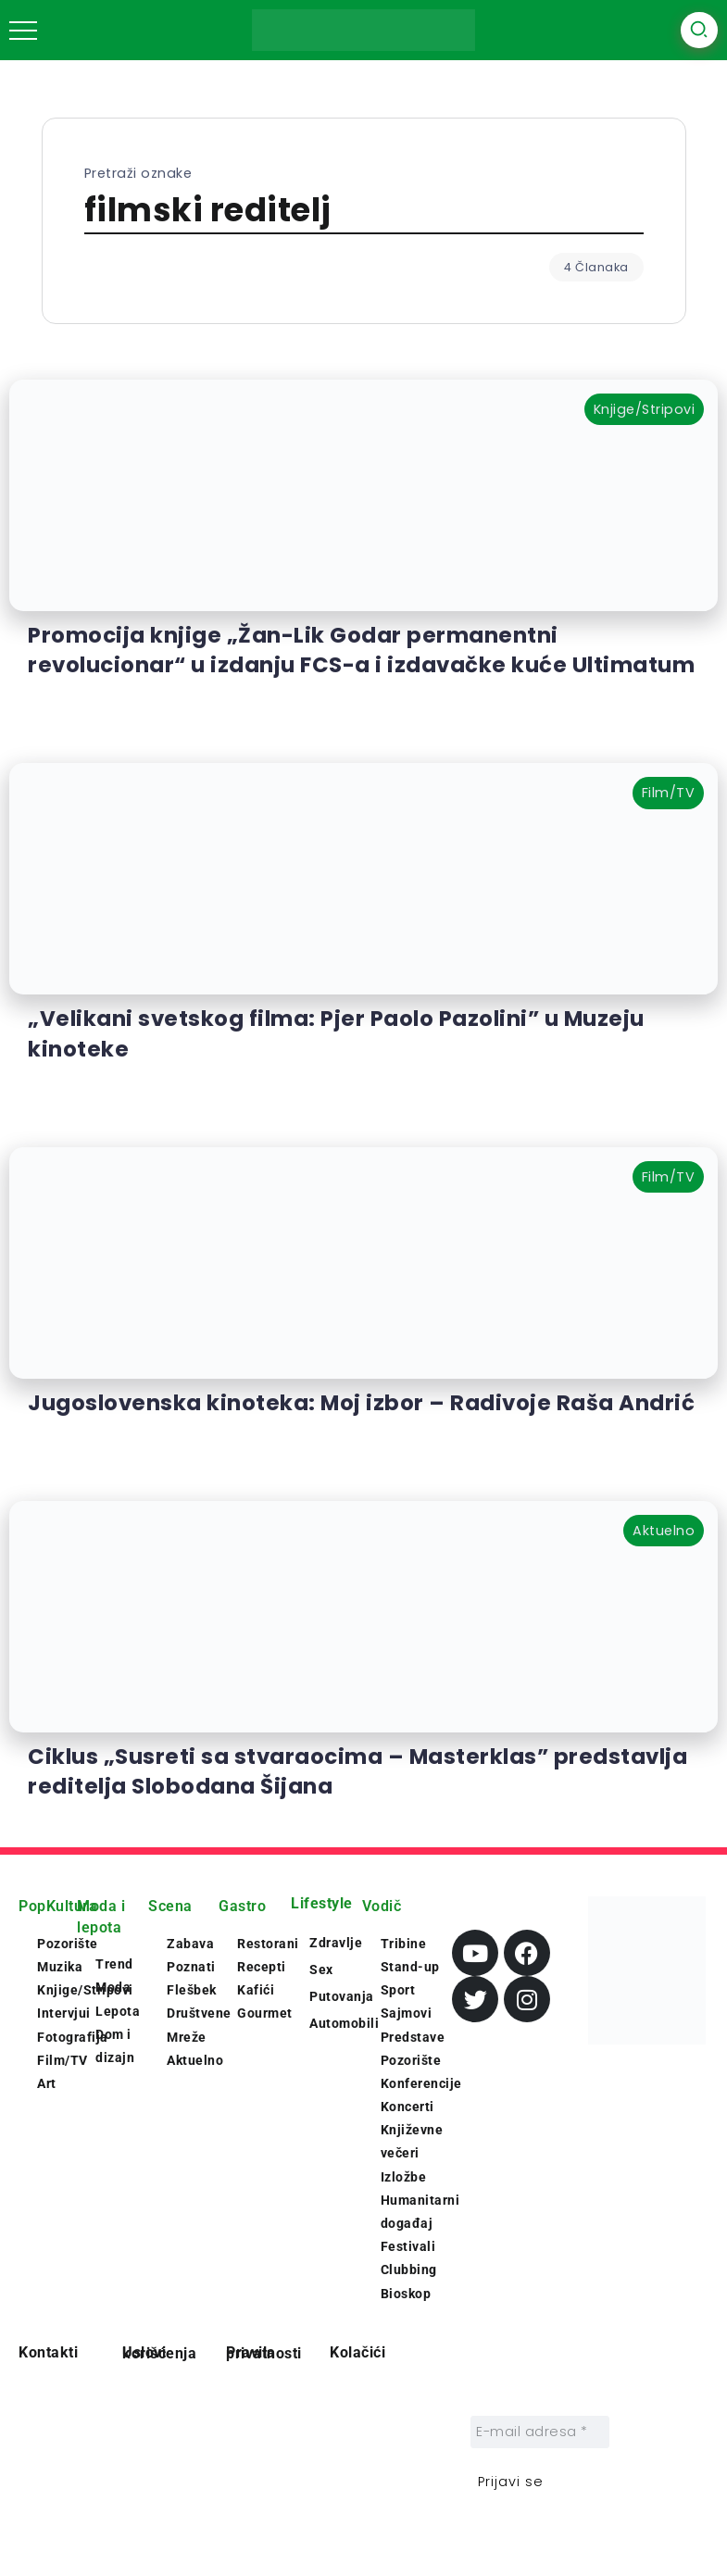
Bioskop (406, 2293)
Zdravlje (335, 1942)
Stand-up (410, 1966)
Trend (114, 1964)
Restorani (268, 1943)
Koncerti (407, 2106)
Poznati (191, 1966)
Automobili (344, 2023)
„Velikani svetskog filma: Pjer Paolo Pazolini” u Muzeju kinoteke (336, 1033)
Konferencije (421, 2083)
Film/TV (62, 2060)
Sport (398, 1989)
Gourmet (265, 2013)
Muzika (59, 1966)
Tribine (404, 1943)
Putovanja (341, 1996)
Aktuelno (195, 2060)
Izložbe (404, 2177)
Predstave (413, 2037)
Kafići (255, 1989)
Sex (321, 1969)
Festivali (408, 2246)
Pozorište (411, 2060)
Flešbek (192, 1989)
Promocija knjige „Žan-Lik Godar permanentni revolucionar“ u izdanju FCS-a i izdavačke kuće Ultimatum (361, 650)
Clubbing (409, 2269)
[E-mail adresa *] (539, 2432)
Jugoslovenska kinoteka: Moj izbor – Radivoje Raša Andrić (361, 1403)
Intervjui (64, 2013)
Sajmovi (406, 2013)
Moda (113, 1987)
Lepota (117, 2011)
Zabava (190, 1943)
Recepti (261, 1966)
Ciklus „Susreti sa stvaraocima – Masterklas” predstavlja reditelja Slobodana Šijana (357, 1771)
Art (46, 2083)
